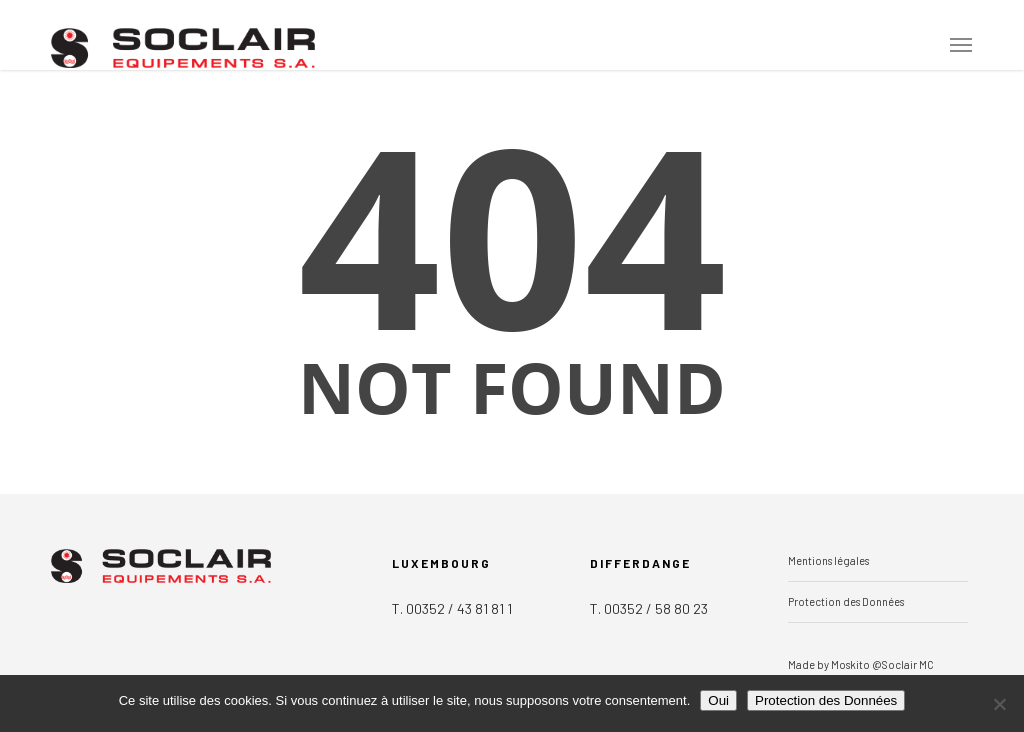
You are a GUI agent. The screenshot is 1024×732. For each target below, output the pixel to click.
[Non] (999, 704)
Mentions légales (828, 560)
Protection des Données (846, 601)
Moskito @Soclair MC (882, 664)
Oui (718, 700)
